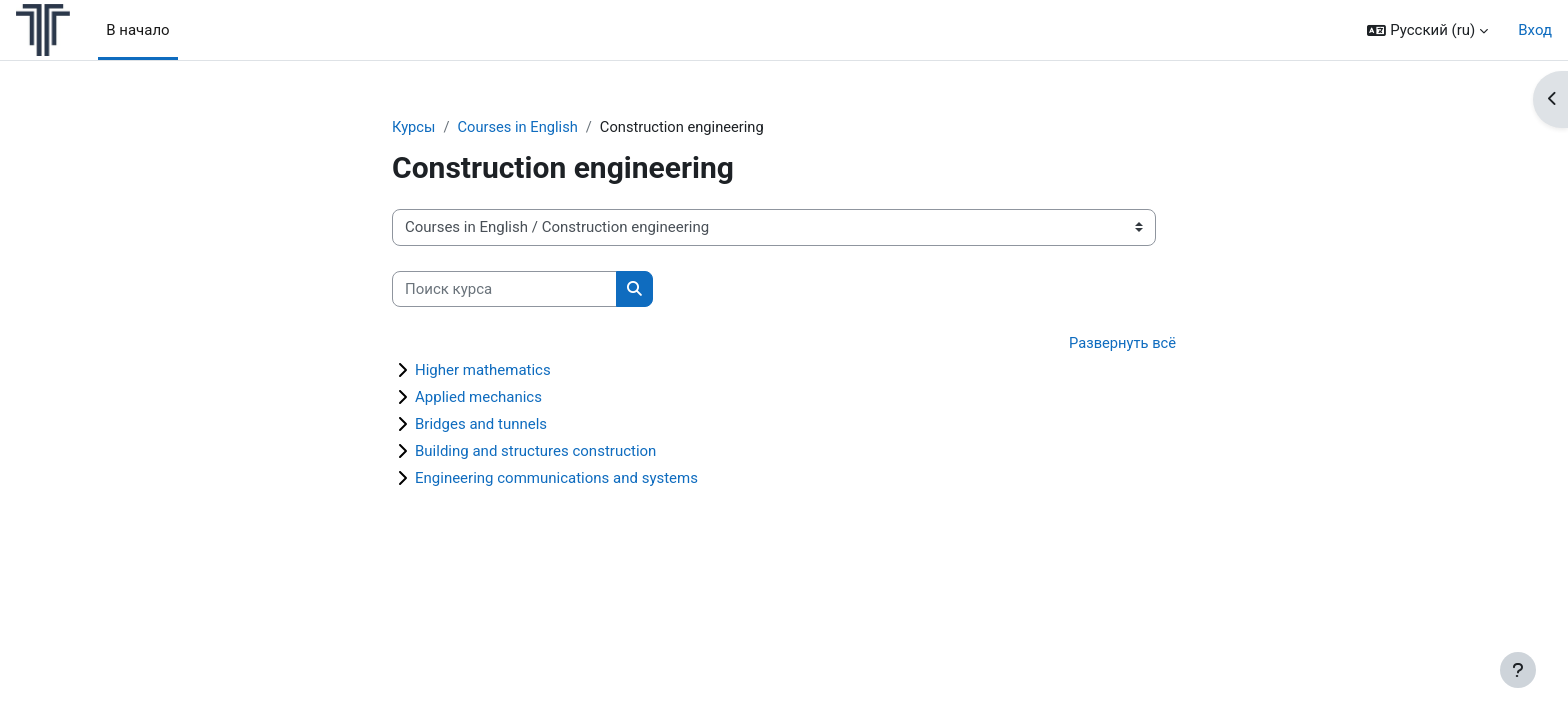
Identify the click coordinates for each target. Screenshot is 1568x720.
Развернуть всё (1121, 344)
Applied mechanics (478, 398)
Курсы (414, 127)
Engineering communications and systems (556, 479)
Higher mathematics (483, 371)
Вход (1535, 30)
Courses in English (520, 127)
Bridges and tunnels (481, 425)
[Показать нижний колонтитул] (1518, 670)
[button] (1427, 30)
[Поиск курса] (504, 289)
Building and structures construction (535, 452)
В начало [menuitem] (137, 30)
